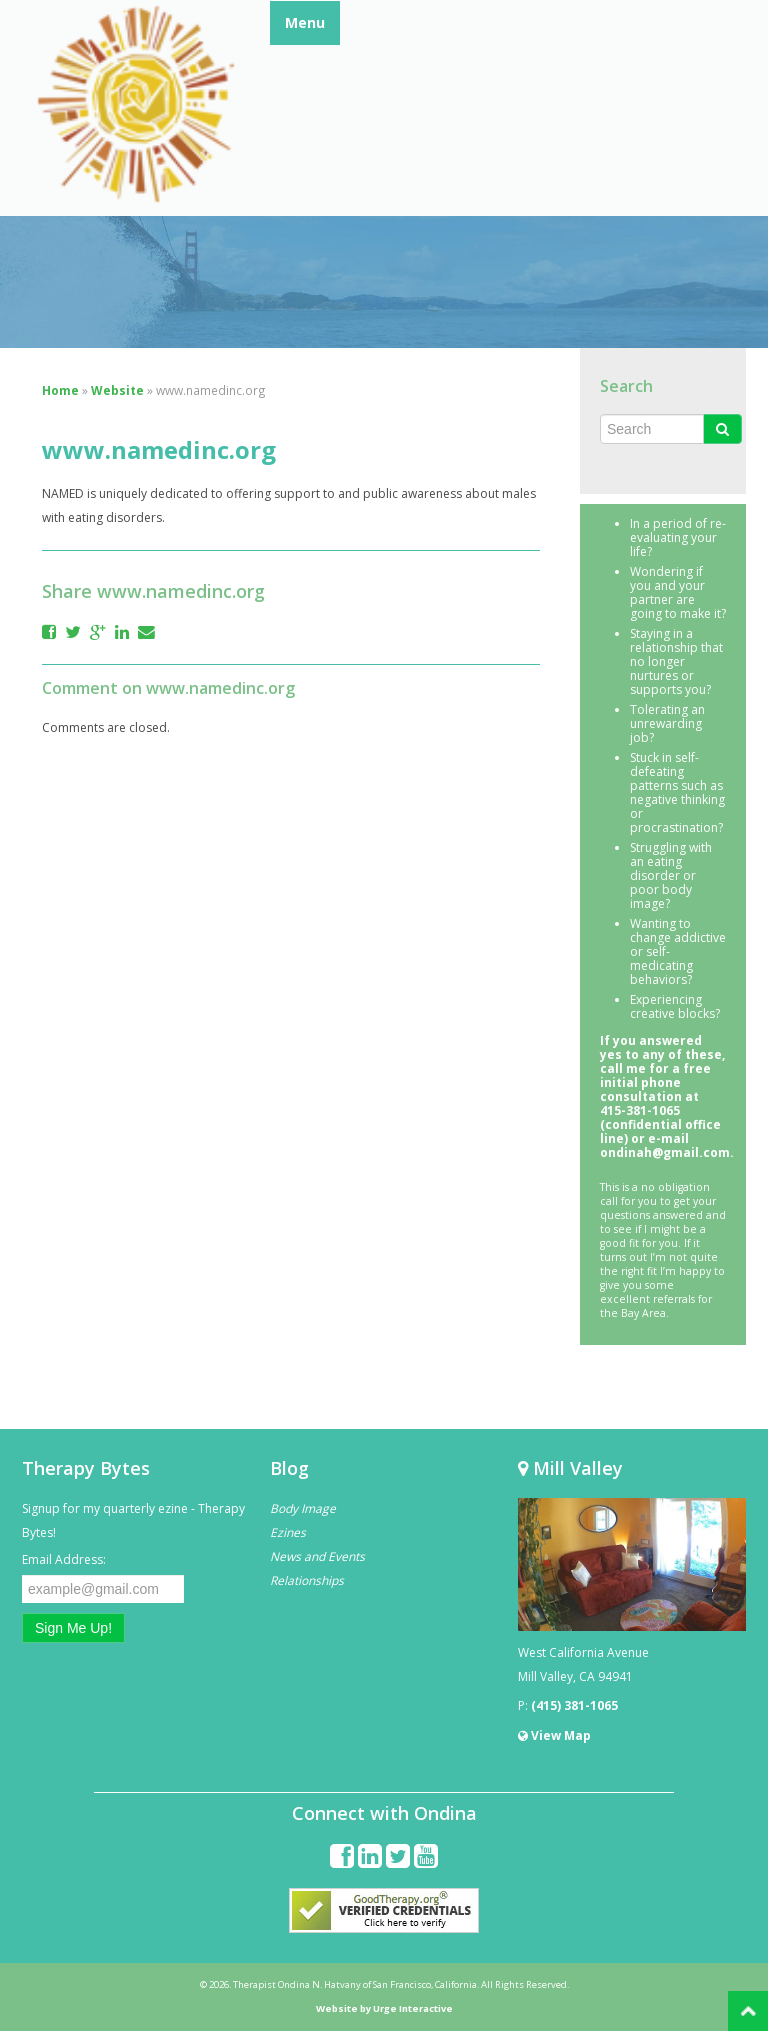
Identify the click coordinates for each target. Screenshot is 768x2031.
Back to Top (748, 2011)
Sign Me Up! (73, 1628)
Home (60, 390)
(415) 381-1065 (574, 1705)
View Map (554, 1735)
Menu (305, 22)
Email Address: (64, 1559)
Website (117, 390)
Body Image (303, 1508)
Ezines (288, 1532)
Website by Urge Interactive (384, 2008)
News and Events (317, 1556)
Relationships (307, 1580)
